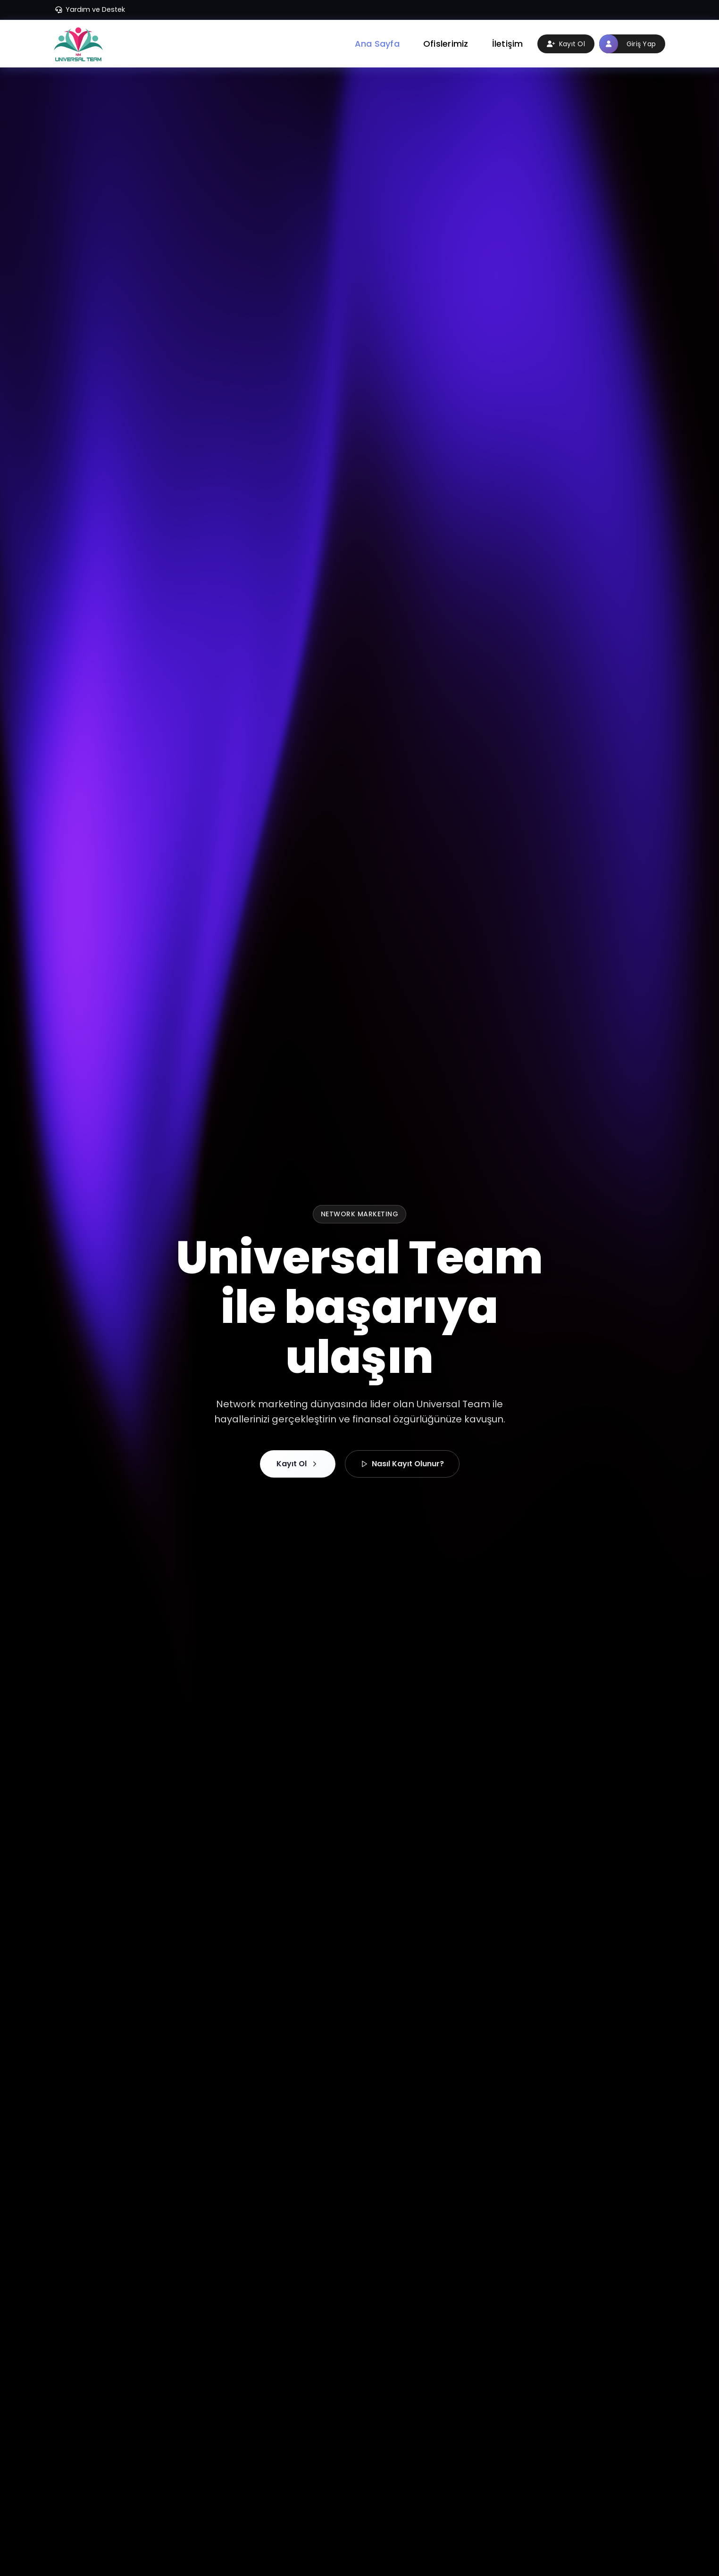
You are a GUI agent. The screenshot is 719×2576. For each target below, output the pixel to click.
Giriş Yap (627, 43)
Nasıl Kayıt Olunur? (402, 1463)
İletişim (507, 44)
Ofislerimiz (445, 44)
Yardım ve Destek (90, 9)
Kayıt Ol (566, 44)
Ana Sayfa (377, 44)
